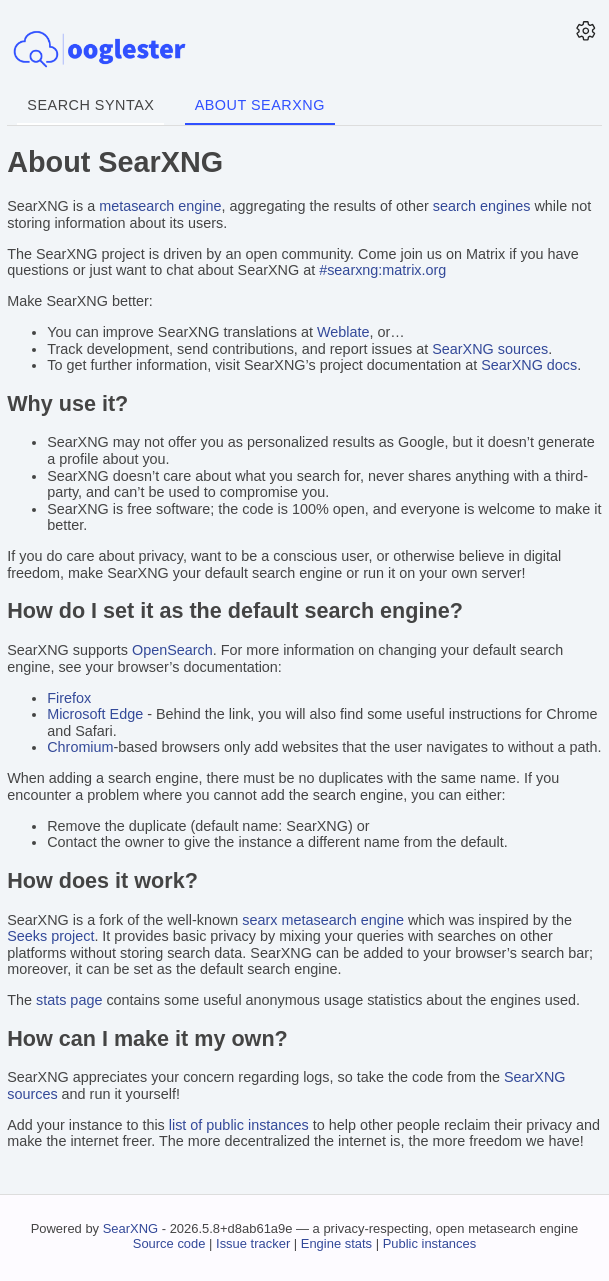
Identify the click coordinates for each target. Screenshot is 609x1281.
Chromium (80, 747)
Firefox (69, 698)
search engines (482, 206)
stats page (69, 1000)
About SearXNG (260, 105)
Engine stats (336, 1243)
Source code (169, 1243)
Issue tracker (253, 1243)
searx (259, 920)
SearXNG (130, 1228)
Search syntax (90, 105)
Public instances (430, 1243)
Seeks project (50, 936)
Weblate (343, 332)
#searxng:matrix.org (382, 270)
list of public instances (239, 1125)
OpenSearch (172, 650)
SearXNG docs (529, 365)
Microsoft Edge (95, 714)
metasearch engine (160, 206)
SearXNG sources (490, 349)
